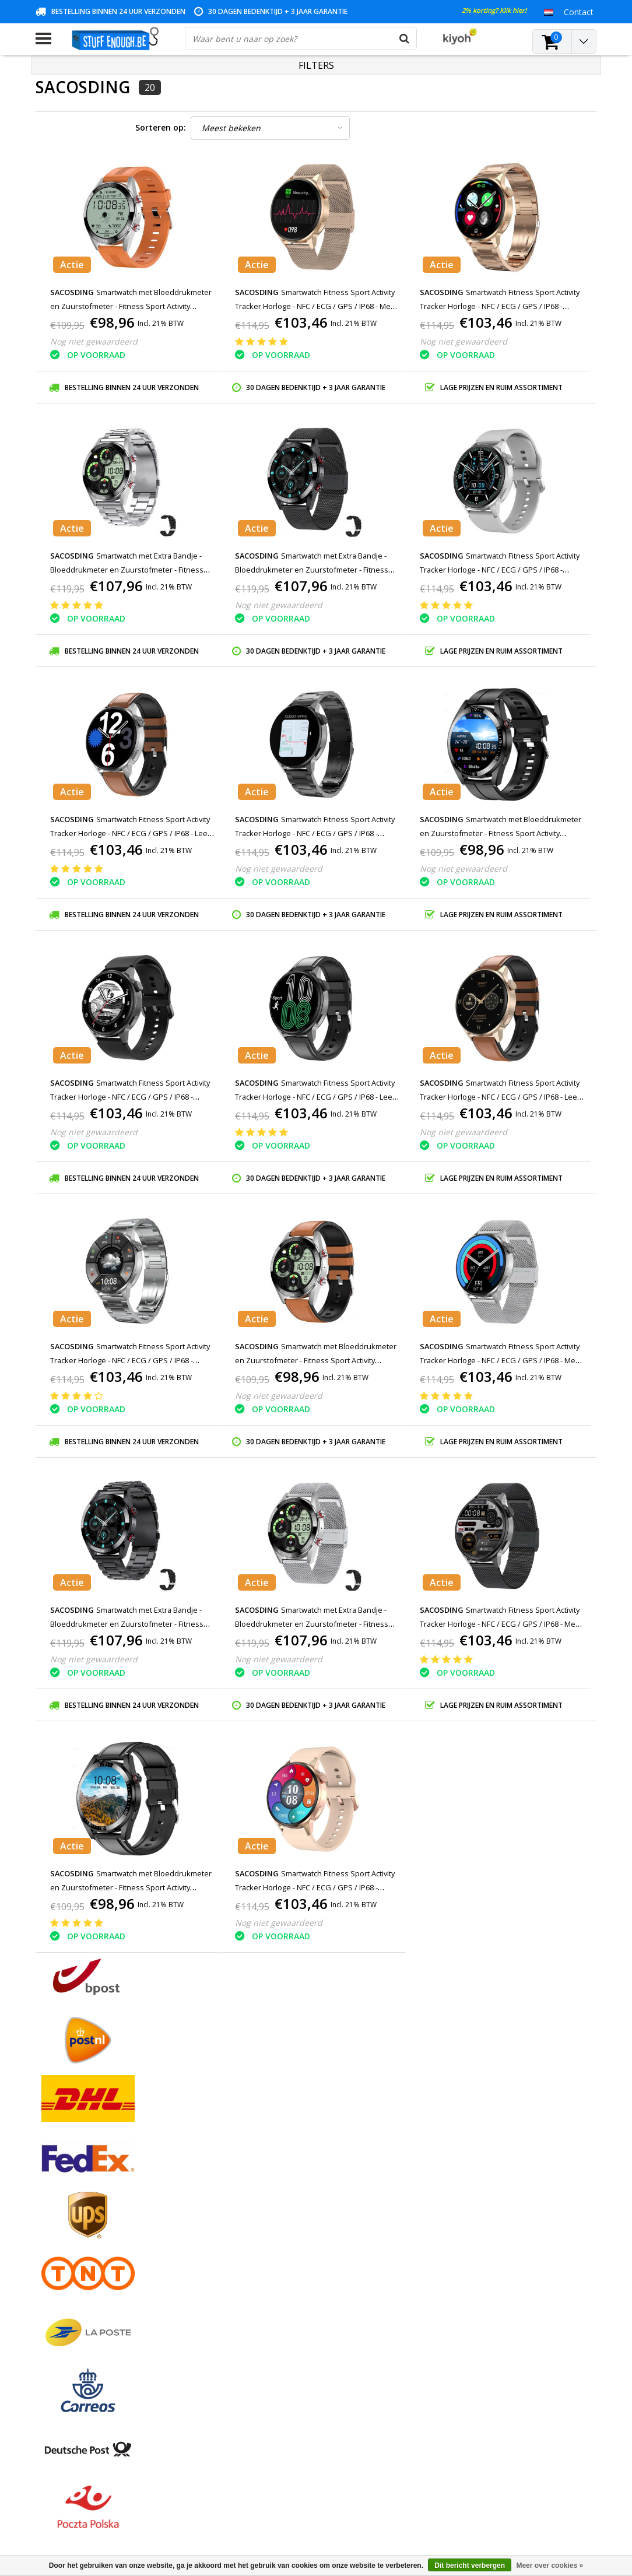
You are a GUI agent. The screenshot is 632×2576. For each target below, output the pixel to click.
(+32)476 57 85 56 (480, 2512)
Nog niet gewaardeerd (94, 341)
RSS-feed (53, 2346)
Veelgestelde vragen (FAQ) (85, 2333)
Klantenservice (63, 2252)
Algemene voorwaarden (81, 2199)
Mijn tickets (247, 2225)
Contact (50, 2225)
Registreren (247, 2199)
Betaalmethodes (67, 2212)
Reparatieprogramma (76, 2279)
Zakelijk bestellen (68, 2319)
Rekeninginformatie (72, 2292)
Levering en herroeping (79, 2306)
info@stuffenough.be (454, 2494)
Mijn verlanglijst (255, 2239)
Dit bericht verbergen (469, 2565)
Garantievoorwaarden (77, 2239)
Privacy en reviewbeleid (79, 2266)
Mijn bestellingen (257, 2212)
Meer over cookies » (549, 2565)
